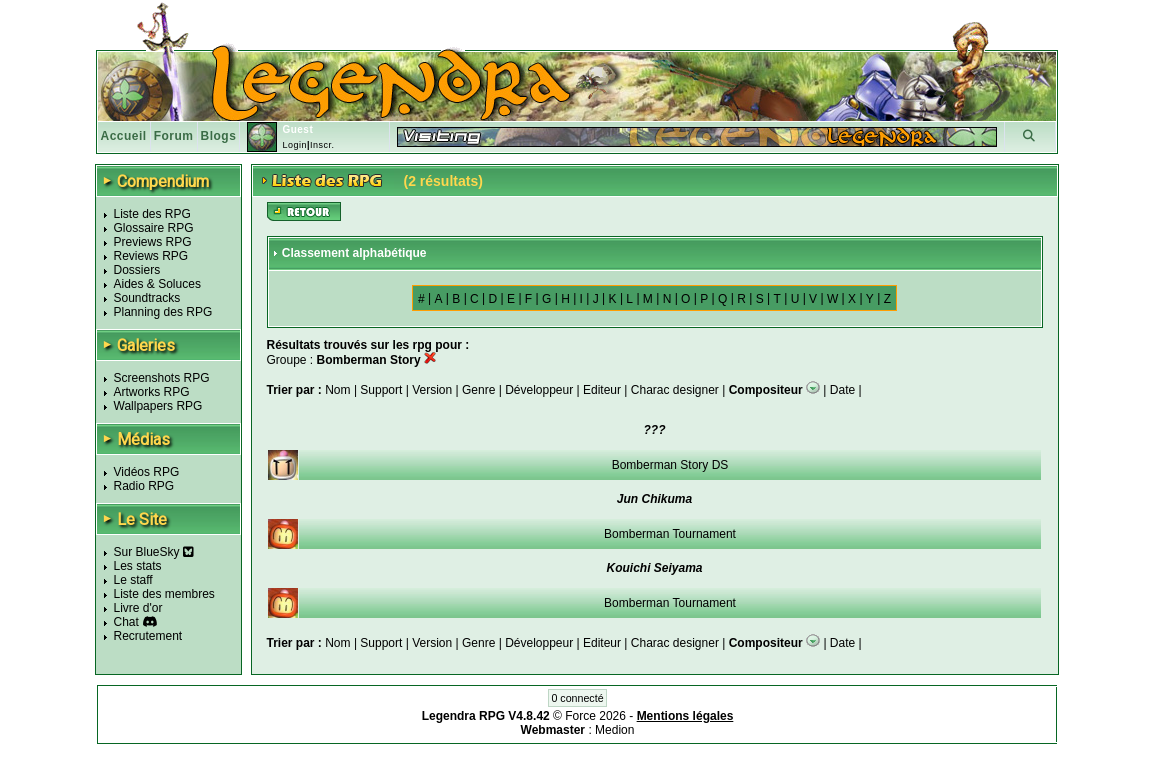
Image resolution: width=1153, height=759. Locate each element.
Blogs (219, 136)
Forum (174, 136)
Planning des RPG (163, 312)
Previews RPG (153, 242)
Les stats (138, 566)
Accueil (124, 136)
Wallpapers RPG (158, 406)
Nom (339, 390)
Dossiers (137, 270)
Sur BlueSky (154, 552)
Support (381, 390)
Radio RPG (144, 486)
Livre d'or (138, 608)
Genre (478, 390)
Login (294, 145)
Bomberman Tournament (670, 534)
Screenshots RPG (162, 378)
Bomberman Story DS (670, 465)
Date (842, 390)
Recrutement (148, 636)
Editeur (602, 390)
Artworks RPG (152, 392)
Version (432, 390)
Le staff (133, 580)
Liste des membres (164, 594)
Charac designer (675, 390)
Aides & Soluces (157, 284)
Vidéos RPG (147, 472)
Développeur (539, 390)
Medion (614, 730)
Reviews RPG (151, 256)
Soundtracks (147, 298)
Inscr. (322, 145)
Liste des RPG (152, 214)
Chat (126, 622)
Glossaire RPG (154, 228)
